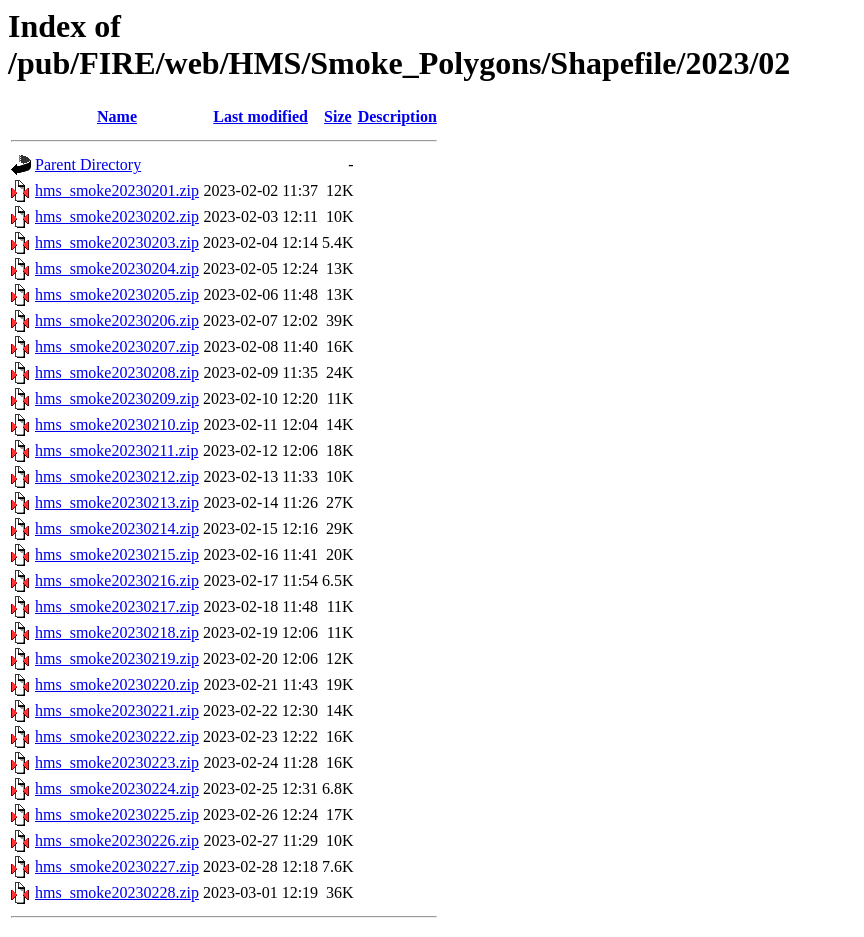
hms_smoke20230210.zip (117, 424)
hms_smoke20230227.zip (117, 866)
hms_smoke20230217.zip (117, 606)
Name (117, 116)
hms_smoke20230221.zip (117, 710)
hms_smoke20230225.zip (117, 814)
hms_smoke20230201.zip (117, 190)
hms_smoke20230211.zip (116, 450)
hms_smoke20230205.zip (117, 294)
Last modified (260, 116)
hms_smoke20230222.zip (117, 736)
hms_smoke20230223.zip (117, 762)
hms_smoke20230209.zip (117, 398)
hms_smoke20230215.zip (117, 554)
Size (338, 116)
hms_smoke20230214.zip (117, 528)
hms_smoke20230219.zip (117, 658)
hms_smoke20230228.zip (117, 892)
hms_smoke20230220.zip (117, 684)
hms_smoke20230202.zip (117, 216)
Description (397, 116)
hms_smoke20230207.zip (117, 346)
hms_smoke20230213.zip (117, 502)
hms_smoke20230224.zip (117, 788)
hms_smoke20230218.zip (117, 632)
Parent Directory (88, 164)
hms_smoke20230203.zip (117, 242)
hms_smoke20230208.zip (117, 372)
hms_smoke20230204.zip (117, 268)
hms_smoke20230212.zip (117, 476)
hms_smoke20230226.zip (117, 840)
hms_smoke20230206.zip (117, 320)
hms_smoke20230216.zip (117, 580)
